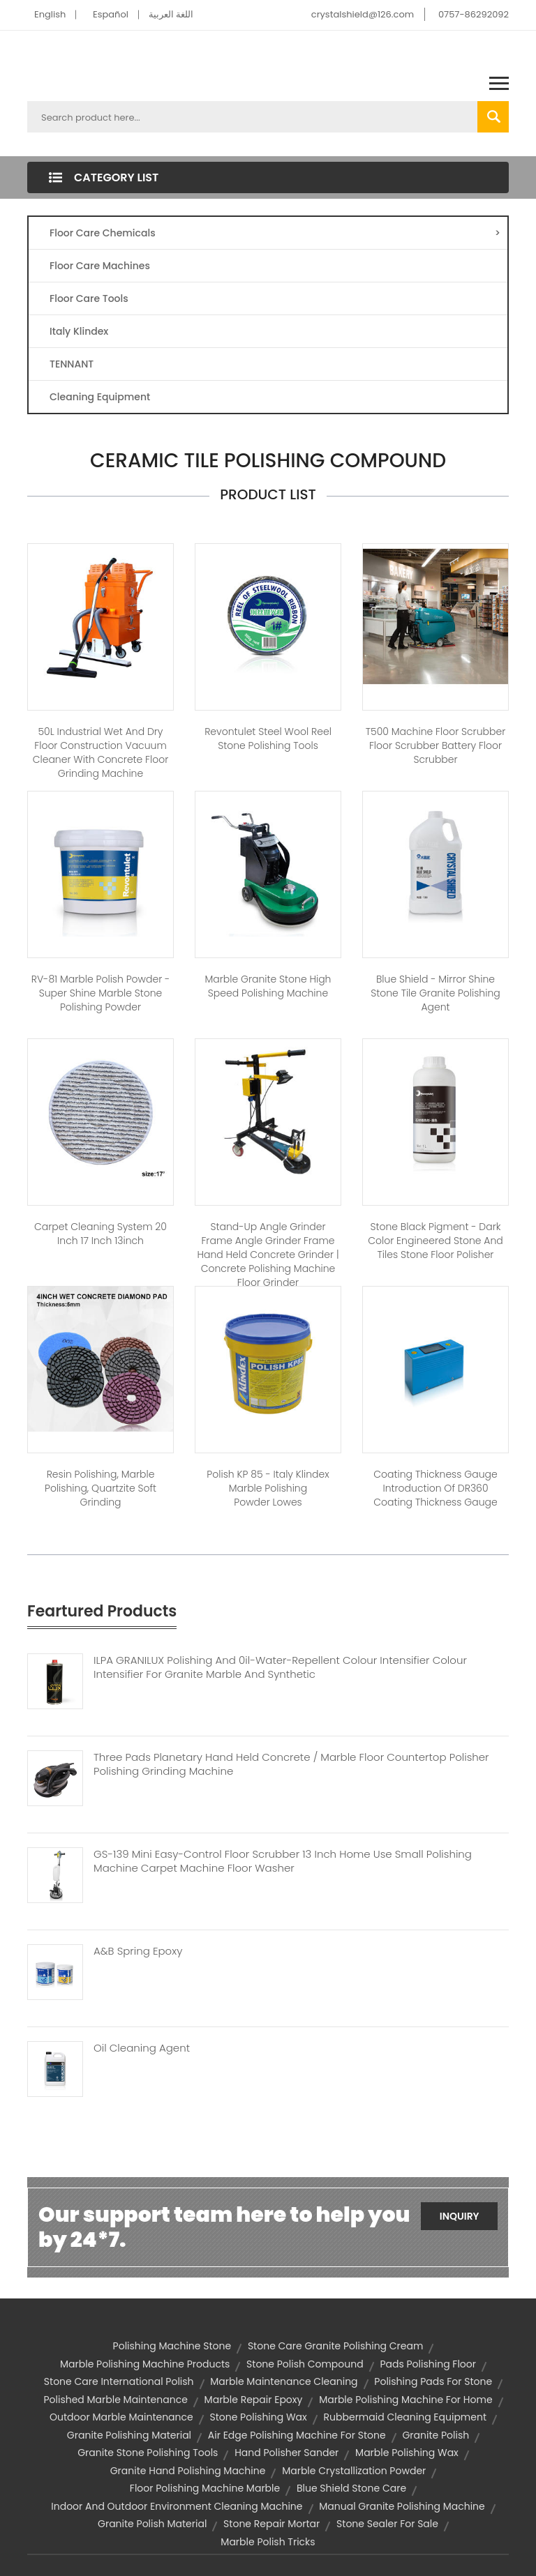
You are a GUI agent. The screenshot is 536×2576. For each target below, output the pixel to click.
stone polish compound (305, 2364)
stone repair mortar (271, 2524)
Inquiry (459, 2216)
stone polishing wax (257, 2417)
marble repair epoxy (253, 2400)
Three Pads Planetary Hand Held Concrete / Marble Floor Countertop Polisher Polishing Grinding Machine (291, 1764)
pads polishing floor (428, 2364)
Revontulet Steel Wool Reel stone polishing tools (268, 738)
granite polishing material (129, 2435)
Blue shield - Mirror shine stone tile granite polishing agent (435, 993)
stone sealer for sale (387, 2524)
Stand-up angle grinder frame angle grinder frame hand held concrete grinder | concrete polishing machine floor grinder (267, 1254)
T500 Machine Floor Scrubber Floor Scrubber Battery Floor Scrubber (435, 745)
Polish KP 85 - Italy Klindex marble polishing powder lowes (268, 1488)
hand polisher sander (286, 2453)
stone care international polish (119, 2381)
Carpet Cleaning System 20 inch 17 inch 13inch (100, 1234)
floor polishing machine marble (205, 2488)
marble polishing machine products (145, 2364)
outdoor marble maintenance (121, 2417)
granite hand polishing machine (188, 2471)
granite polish (435, 2435)
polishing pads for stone (433, 2381)
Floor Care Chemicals (275, 233)
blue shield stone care (351, 2488)
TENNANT (72, 364)
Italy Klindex (79, 331)
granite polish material (152, 2524)
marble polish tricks (268, 2542)
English (50, 14)
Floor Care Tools (89, 298)
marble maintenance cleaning (283, 2381)
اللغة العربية (171, 14)
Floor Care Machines (100, 266)
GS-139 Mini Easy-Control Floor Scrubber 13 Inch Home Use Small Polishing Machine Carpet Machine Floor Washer (283, 1861)
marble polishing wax (407, 2453)
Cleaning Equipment (100, 397)
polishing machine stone (172, 2346)
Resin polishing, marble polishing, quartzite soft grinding (100, 1488)
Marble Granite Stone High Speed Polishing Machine (268, 986)
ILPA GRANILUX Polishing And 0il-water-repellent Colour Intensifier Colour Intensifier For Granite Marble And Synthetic (280, 1667)
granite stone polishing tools (147, 2453)
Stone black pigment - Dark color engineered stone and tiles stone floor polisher (435, 1241)
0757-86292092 (473, 14)
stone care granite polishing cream (335, 2346)
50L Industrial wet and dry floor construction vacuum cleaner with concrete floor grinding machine (101, 752)
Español (110, 14)
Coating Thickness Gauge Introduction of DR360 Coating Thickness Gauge (435, 1488)
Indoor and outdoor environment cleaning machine (176, 2506)
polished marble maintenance (115, 2400)
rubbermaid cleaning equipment (405, 2417)
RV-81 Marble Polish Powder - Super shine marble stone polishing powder (100, 993)
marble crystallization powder (354, 2471)
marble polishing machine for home (405, 2400)
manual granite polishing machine (401, 2506)
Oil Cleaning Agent (142, 2048)
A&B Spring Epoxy (138, 1951)
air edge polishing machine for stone (297, 2435)
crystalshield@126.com (362, 14)
